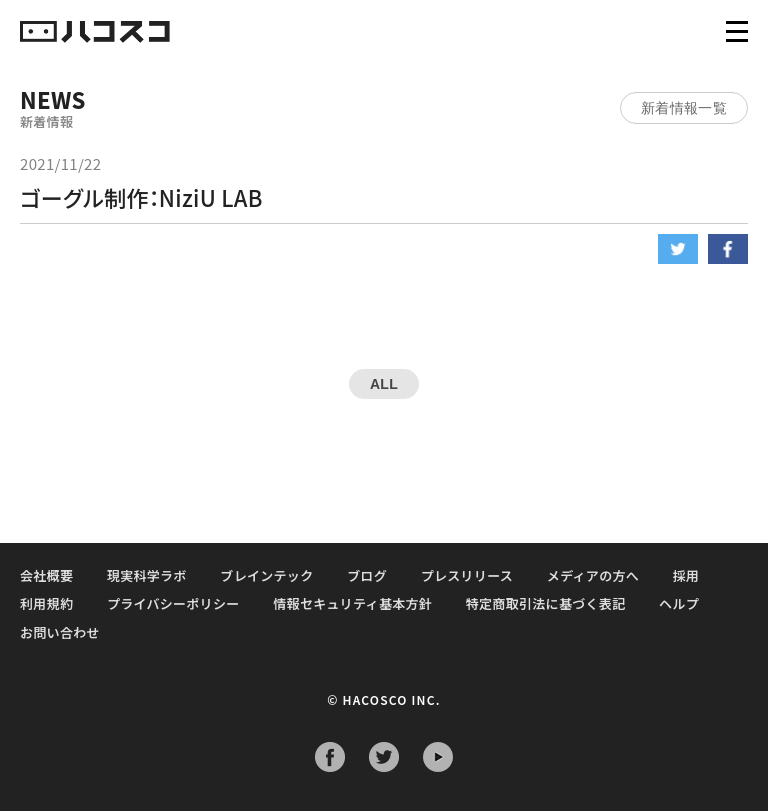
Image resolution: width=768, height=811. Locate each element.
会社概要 (46, 575)
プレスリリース (467, 575)
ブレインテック (266, 575)
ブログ (367, 575)
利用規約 (46, 603)
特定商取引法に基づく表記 (546, 603)
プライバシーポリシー (173, 603)
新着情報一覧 (684, 108)
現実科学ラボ (147, 575)
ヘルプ (679, 603)
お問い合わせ (60, 632)
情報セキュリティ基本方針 (352, 603)
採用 (686, 575)
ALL (384, 384)
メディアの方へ (593, 575)
